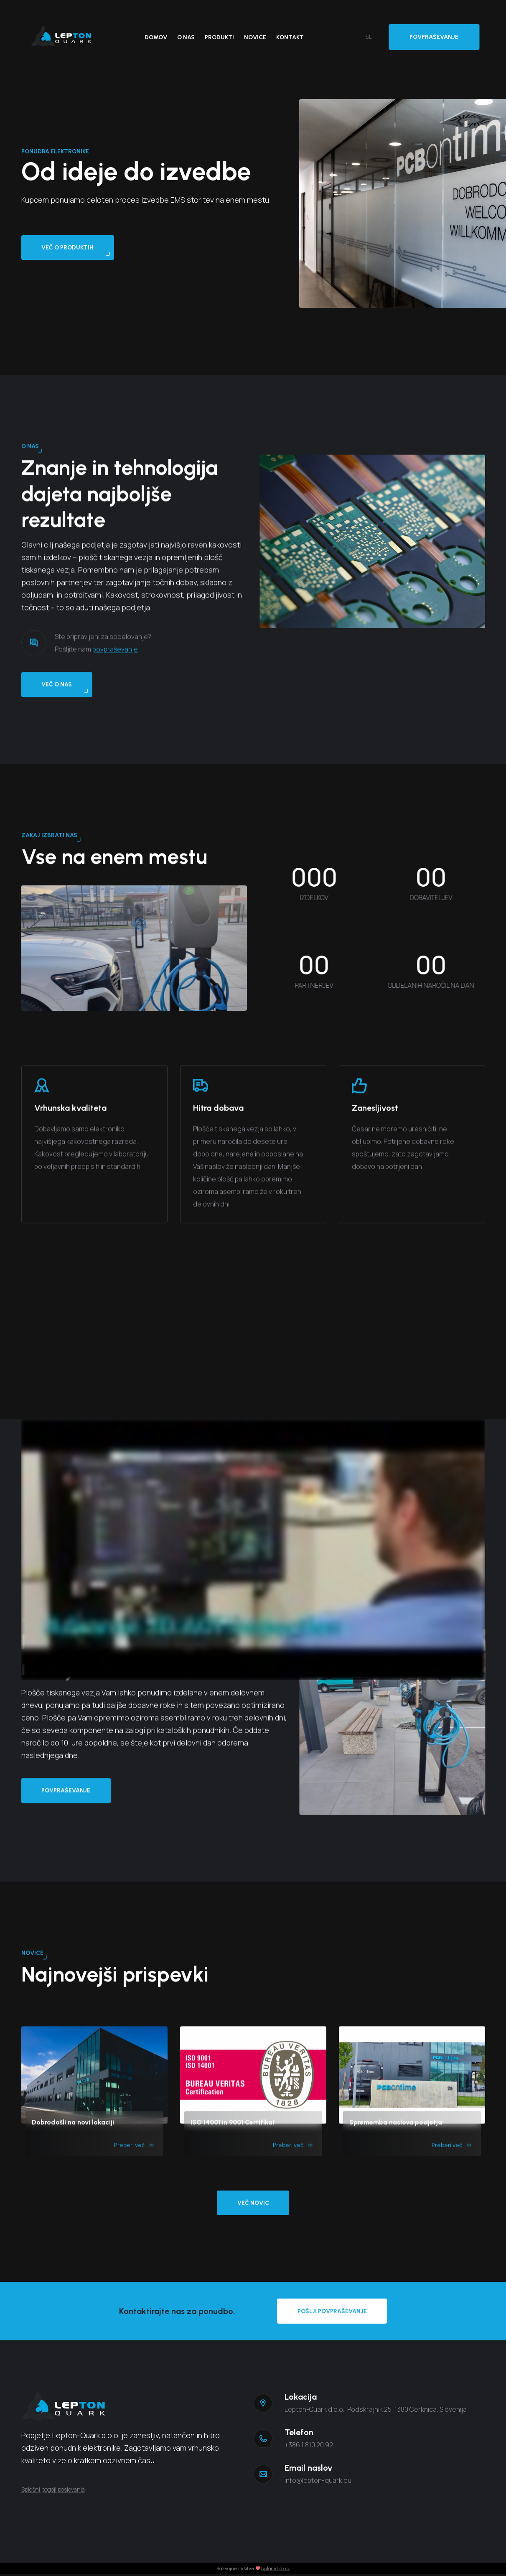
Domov (156, 37)
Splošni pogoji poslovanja (53, 2491)
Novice (255, 37)
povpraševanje (115, 689)
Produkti (219, 37)
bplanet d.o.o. (275, 2570)
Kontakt (290, 37)
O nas (186, 37)
